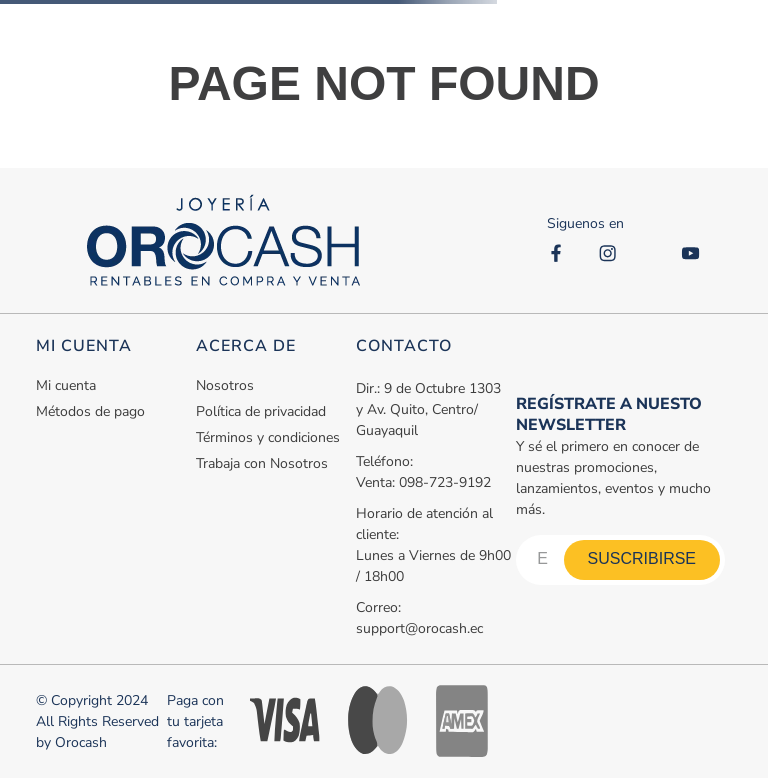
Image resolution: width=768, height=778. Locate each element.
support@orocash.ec (419, 628)
